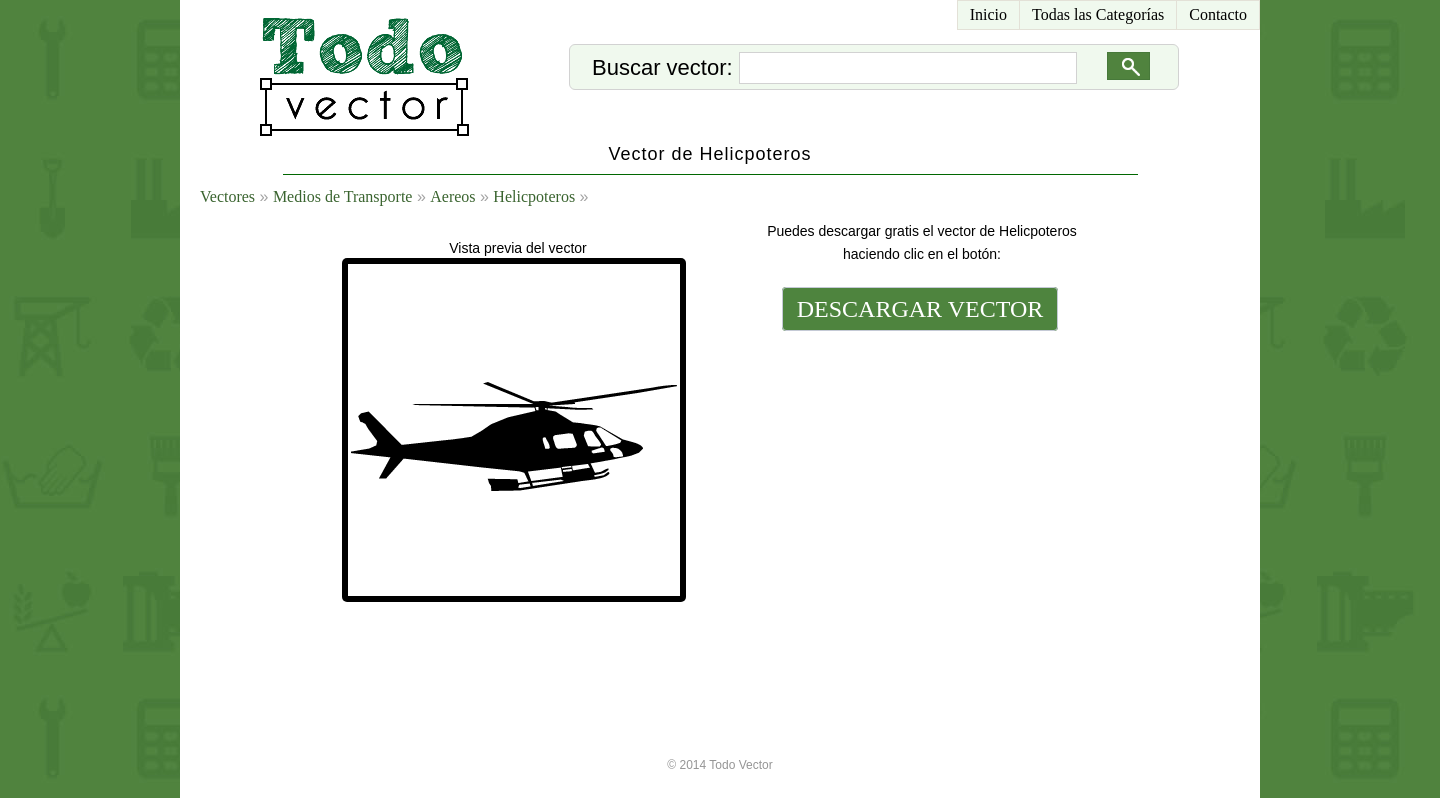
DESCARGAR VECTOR (920, 309)
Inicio (988, 14)
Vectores (227, 196)
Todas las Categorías (1098, 14)
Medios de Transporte (343, 196)
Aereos (452, 196)
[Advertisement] (918, 472)
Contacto (1218, 14)
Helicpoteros (534, 196)
